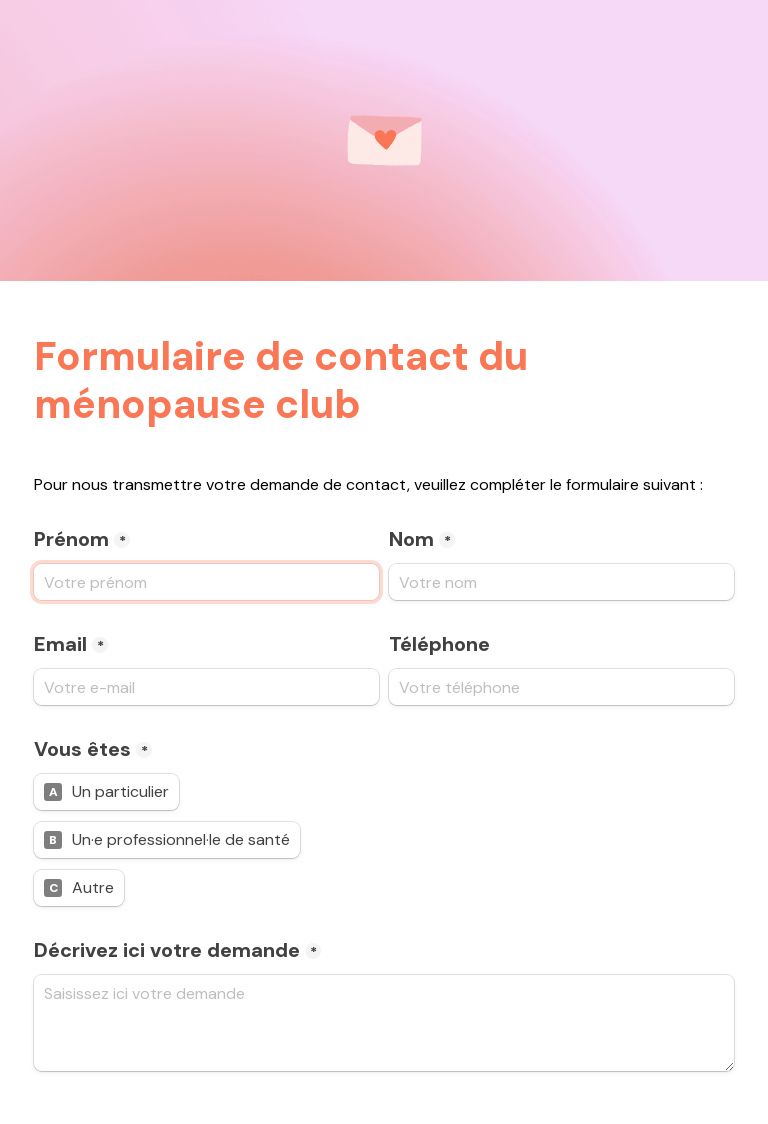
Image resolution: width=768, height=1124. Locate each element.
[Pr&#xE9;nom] (206, 582)
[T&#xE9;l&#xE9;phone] (561, 687)
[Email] (206, 687)
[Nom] (561, 582)
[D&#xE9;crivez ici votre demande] (384, 1023)
